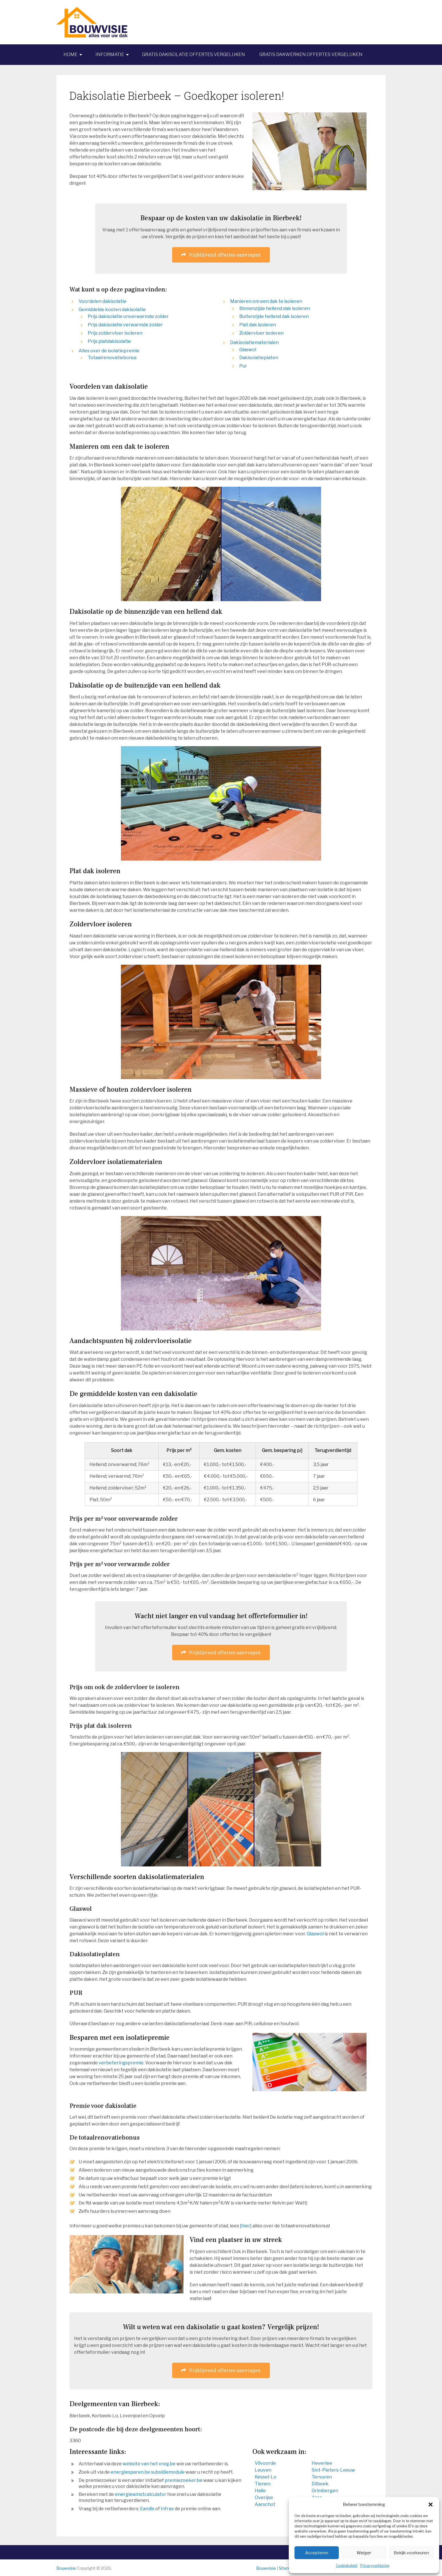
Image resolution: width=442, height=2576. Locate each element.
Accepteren (316, 2552)
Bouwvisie (66, 2568)
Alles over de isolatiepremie (109, 350)
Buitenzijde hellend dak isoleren (274, 316)
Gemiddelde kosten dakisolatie (112, 309)
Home (70, 54)
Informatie (109, 54)
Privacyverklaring (374, 2565)
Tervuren (322, 2477)
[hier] (246, 2226)
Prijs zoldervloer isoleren (115, 333)
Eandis (147, 2508)
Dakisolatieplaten (258, 357)
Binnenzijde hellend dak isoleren (274, 308)
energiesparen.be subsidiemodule (148, 2472)
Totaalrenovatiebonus (112, 357)
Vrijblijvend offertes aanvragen (221, 255)
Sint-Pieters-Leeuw (333, 2470)
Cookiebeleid (346, 2565)
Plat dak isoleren (257, 324)
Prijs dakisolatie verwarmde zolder (125, 324)
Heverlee (322, 2463)
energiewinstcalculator (140, 2494)
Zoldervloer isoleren (261, 333)
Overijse (264, 2497)
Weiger (364, 2552)
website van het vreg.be (149, 2463)
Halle (260, 2490)
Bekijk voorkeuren (411, 2552)
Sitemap (287, 2568)
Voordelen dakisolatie (102, 301)
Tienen (262, 2483)
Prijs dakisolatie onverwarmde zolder (128, 316)
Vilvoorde (265, 2463)
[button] (430, 2504)
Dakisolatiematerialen (254, 342)
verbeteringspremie (121, 2062)
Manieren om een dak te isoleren (266, 301)
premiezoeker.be (183, 2480)
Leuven (263, 2470)
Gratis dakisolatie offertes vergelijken (193, 54)
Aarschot (265, 2504)
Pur (243, 366)
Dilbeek (320, 2483)
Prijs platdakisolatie (109, 341)
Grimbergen (325, 2490)
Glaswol (247, 349)
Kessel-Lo (265, 2477)
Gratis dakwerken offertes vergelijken (311, 54)
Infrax (167, 2508)
